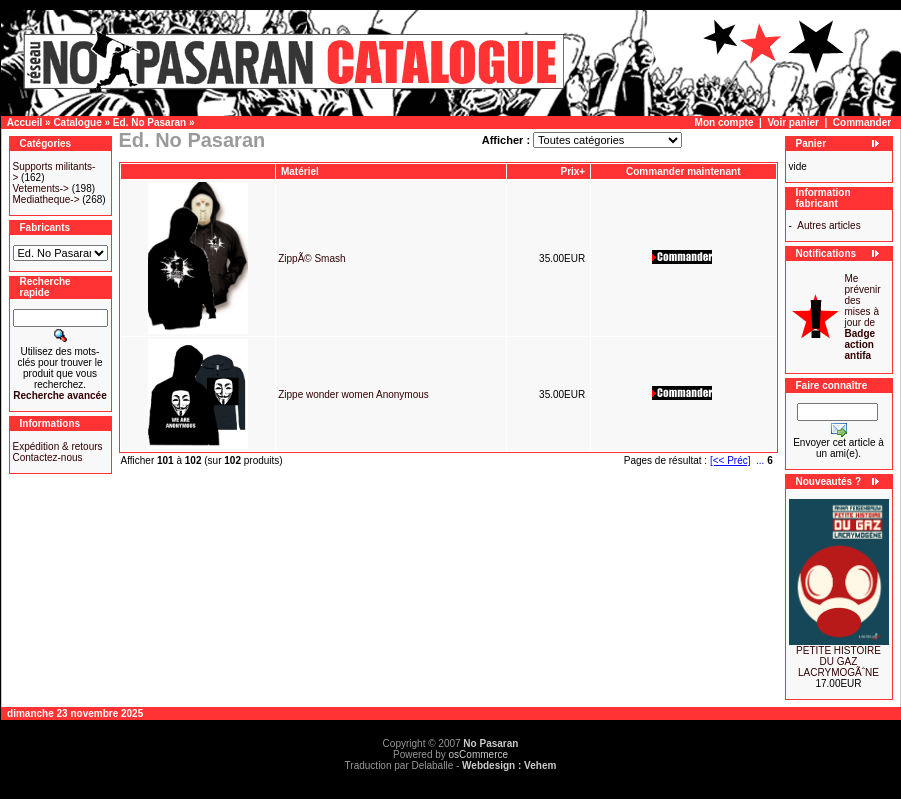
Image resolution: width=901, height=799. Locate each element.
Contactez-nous (48, 457)
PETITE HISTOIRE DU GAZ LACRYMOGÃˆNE (838, 661)
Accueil (25, 122)
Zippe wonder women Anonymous (353, 394)
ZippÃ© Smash (311, 258)
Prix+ (572, 171)
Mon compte (724, 122)
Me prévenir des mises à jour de (863, 317)
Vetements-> (41, 188)
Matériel (301, 171)
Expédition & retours (58, 446)
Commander (862, 122)
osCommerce (478, 754)
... (760, 460)
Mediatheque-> (46, 199)
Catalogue (77, 122)
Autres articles (828, 225)
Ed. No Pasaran (149, 122)
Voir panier (793, 122)
